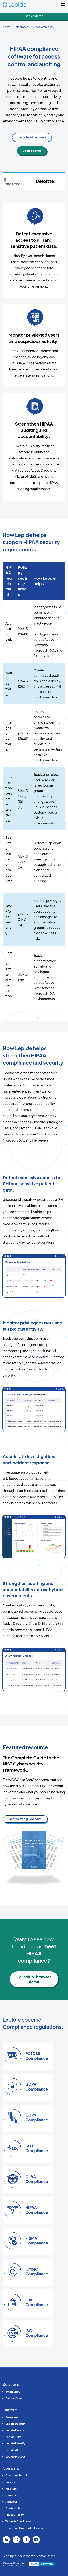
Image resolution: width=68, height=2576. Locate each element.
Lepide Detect (14, 2430)
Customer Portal (16, 2475)
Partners (11, 2488)
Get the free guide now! (25, 1819)
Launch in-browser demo (34, 1979)
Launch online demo (32, 137)
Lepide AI (11, 2450)
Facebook (26, 2539)
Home (7, 26)
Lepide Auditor (15, 2423)
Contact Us (12, 2508)
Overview (11, 2417)
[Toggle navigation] (63, 5)
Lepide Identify (15, 2443)
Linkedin (6, 2539)
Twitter (16, 2539)
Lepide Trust (13, 2436)
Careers (10, 2495)
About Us (11, 2501)
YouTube (36, 2539)
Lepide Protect (15, 2456)
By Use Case (13, 2398)
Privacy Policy (14, 2514)
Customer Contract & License (24, 2528)
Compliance (21, 26)
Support (11, 2482)
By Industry (12, 2391)
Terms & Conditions (18, 2521)
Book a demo (34, 16)
